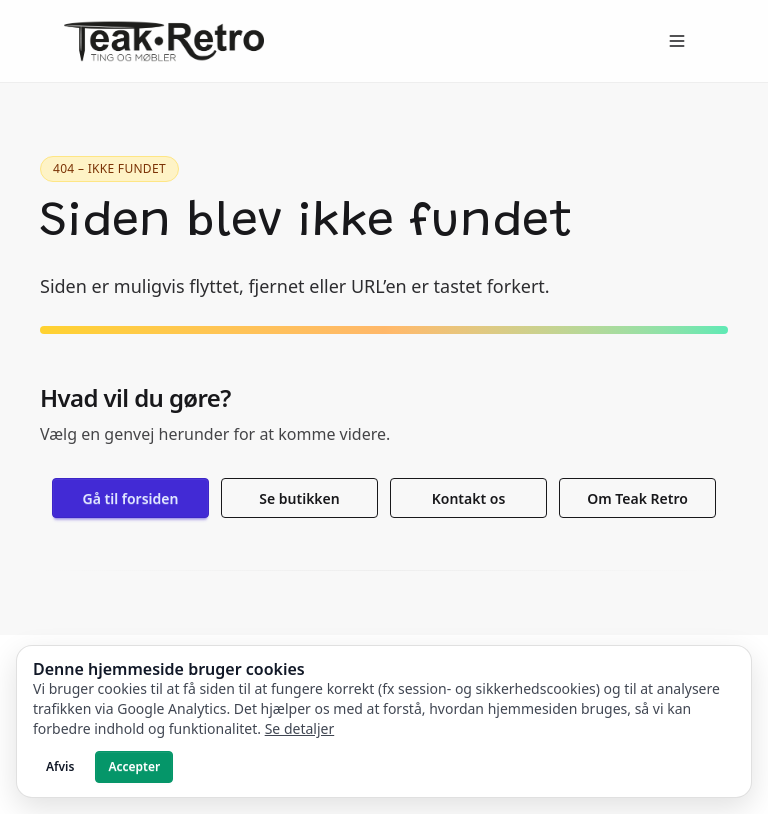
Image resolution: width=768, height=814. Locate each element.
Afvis (60, 766)
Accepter (134, 766)
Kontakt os (469, 498)
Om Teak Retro (637, 498)
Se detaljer (300, 728)
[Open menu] (677, 41)
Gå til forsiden (131, 498)
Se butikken (299, 498)
